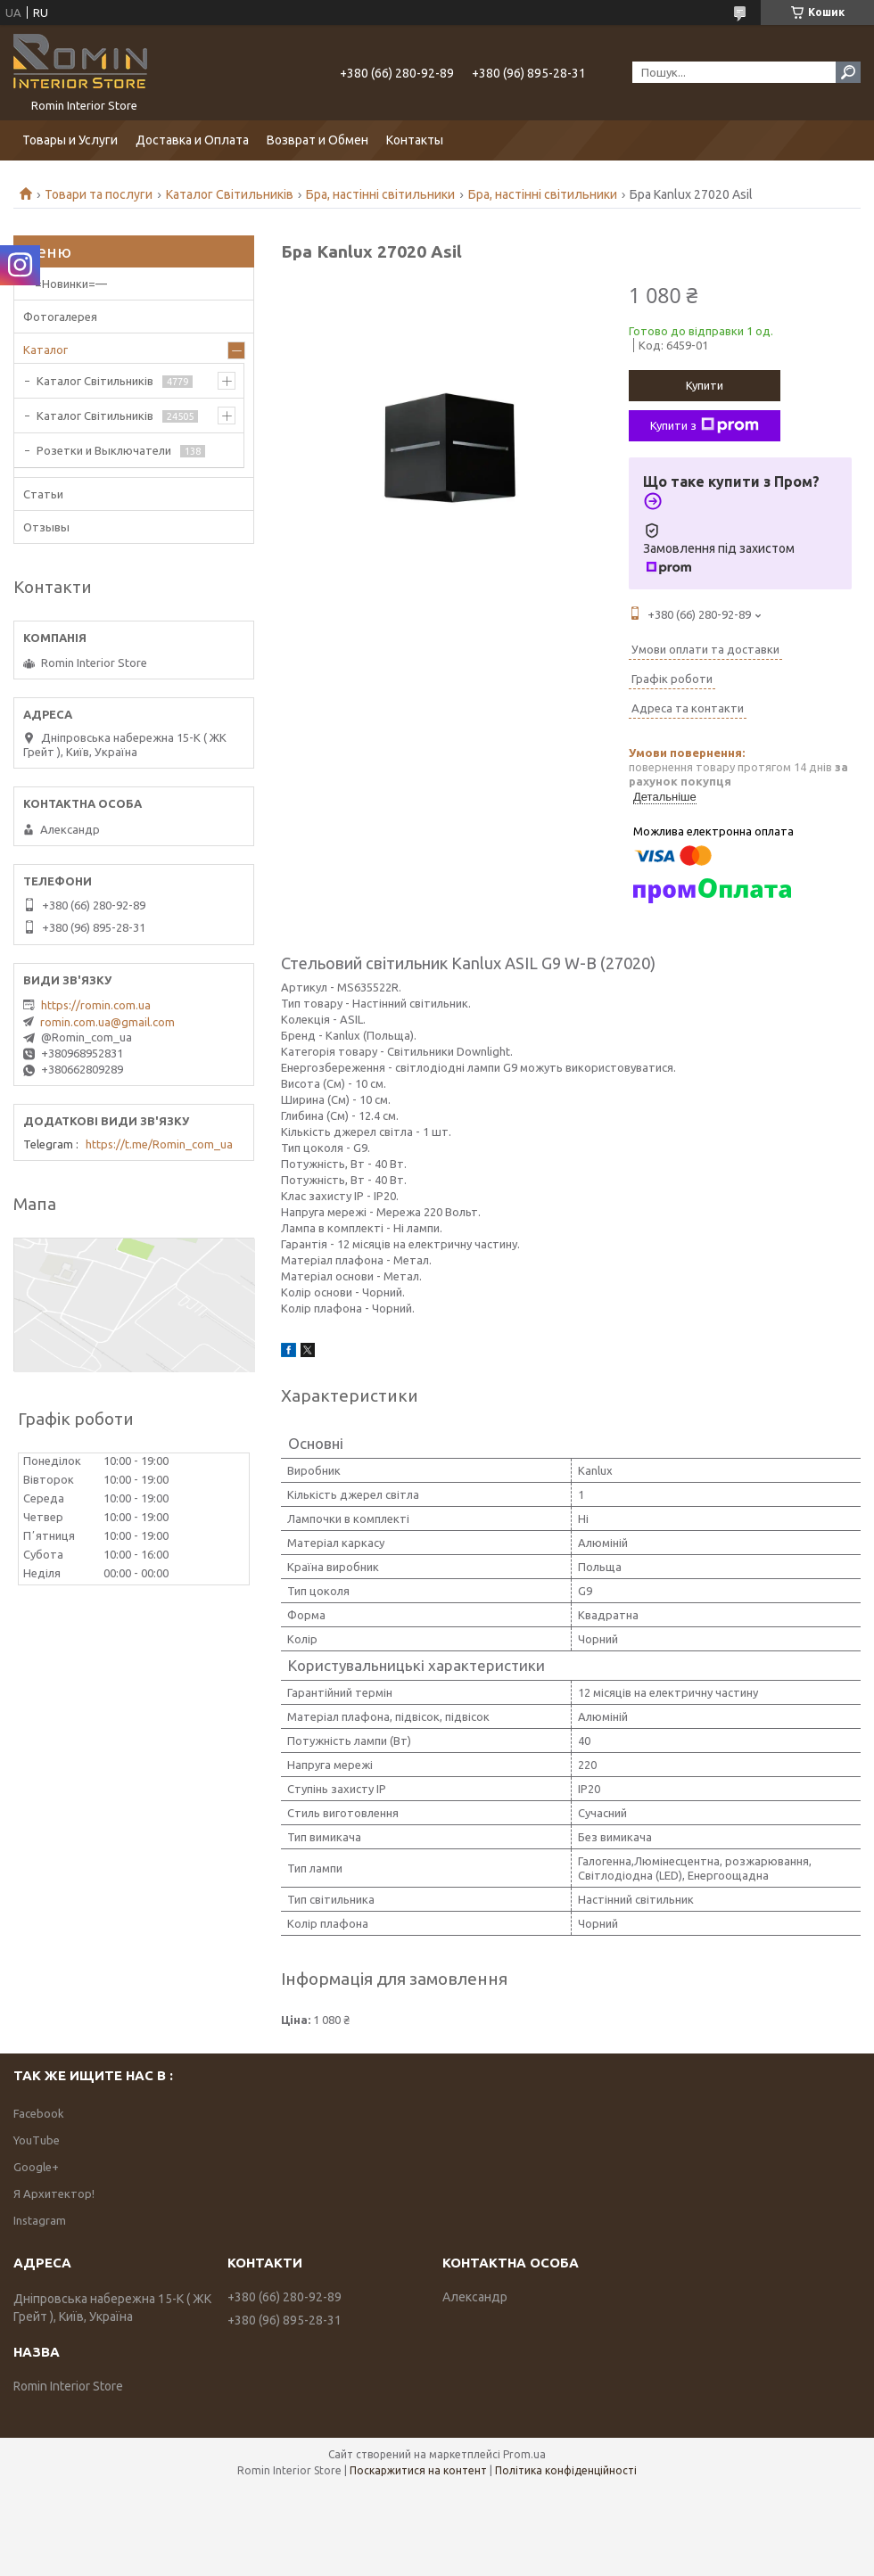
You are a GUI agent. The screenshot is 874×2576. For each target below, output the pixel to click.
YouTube (36, 2140)
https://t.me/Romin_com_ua (159, 1144)
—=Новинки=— (65, 283)
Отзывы (46, 527)
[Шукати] (848, 72)
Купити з (704, 425)
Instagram (39, 2220)
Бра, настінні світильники (380, 194)
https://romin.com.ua (96, 1005)
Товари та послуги (99, 194)
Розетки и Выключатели (104, 450)
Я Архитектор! (54, 2193)
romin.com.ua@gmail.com (107, 1022)
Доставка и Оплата (192, 140)
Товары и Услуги (70, 140)
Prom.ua (524, 2454)
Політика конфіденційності (566, 2470)
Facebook (38, 2113)
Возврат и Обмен (317, 140)
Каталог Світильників (229, 194)
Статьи (43, 494)
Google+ (36, 2166)
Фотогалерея (60, 316)
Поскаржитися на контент (418, 2470)
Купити (704, 385)
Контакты (414, 140)
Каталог (45, 349)
